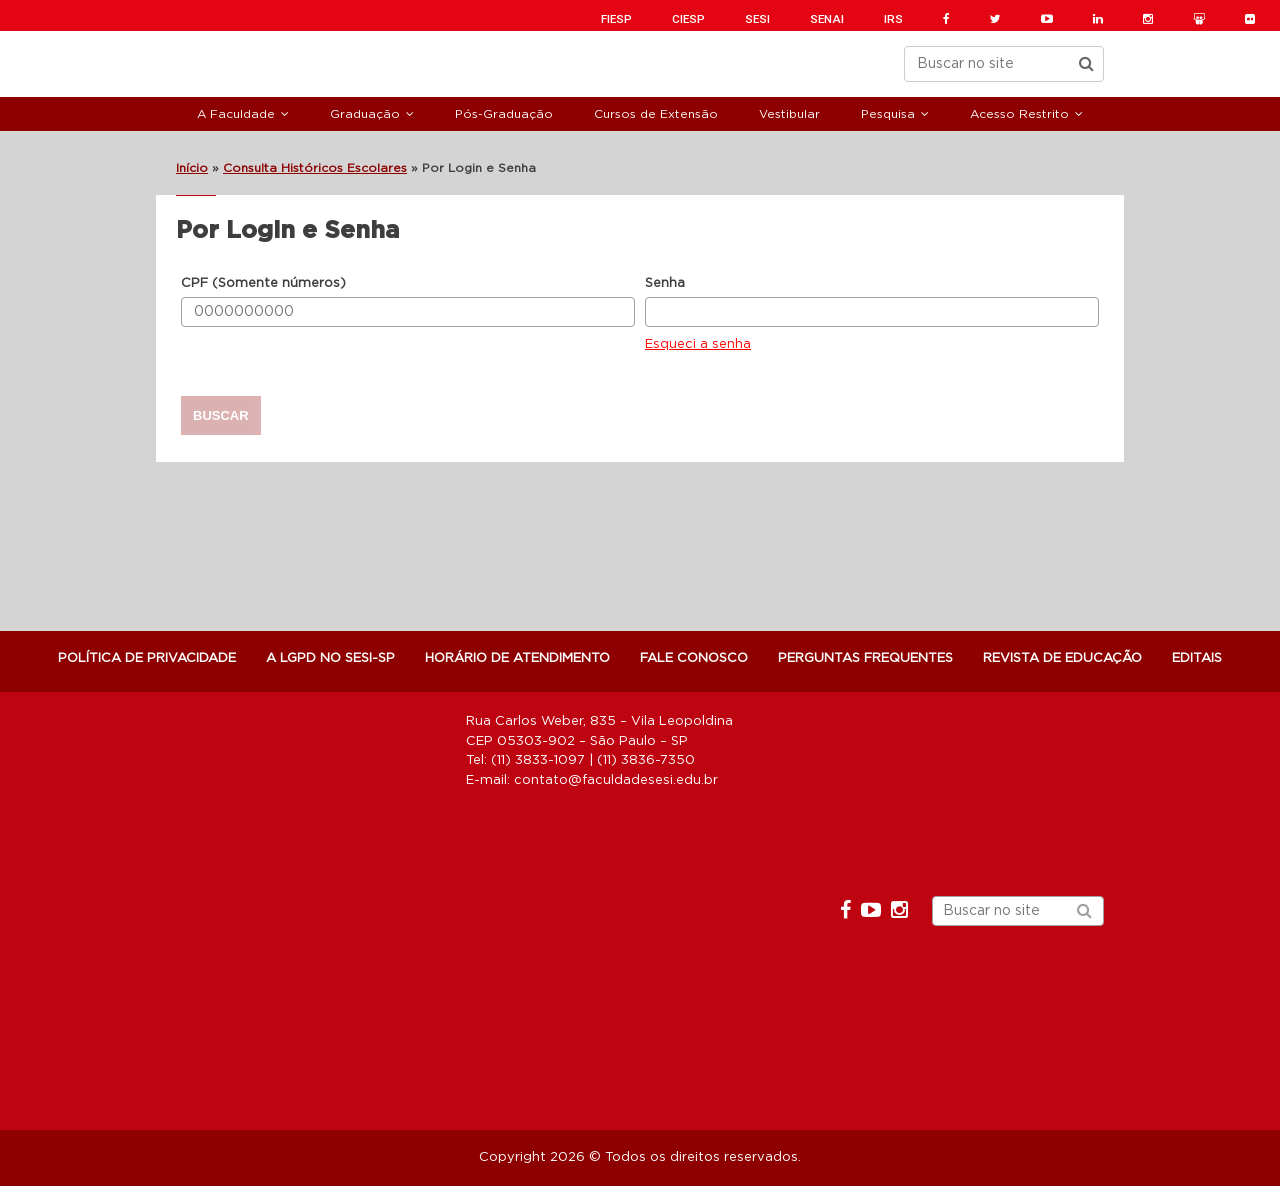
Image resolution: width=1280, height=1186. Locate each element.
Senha (665, 283)
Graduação (365, 114)
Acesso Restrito (1019, 114)
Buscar (221, 415)
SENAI (827, 19)
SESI (757, 19)
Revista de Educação (1062, 658)
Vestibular (789, 114)
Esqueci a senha (698, 344)
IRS (893, 19)
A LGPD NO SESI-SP (330, 658)
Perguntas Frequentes (865, 658)
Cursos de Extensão (656, 114)
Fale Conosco (694, 658)
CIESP (688, 19)
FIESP (616, 19)
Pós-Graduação (504, 114)
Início (192, 168)
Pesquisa (888, 114)
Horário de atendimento (517, 658)
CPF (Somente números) (263, 283)
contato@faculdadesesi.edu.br (616, 780)
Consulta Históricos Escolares (315, 168)
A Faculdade (236, 114)
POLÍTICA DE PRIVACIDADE (147, 658)
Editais (1197, 658)
